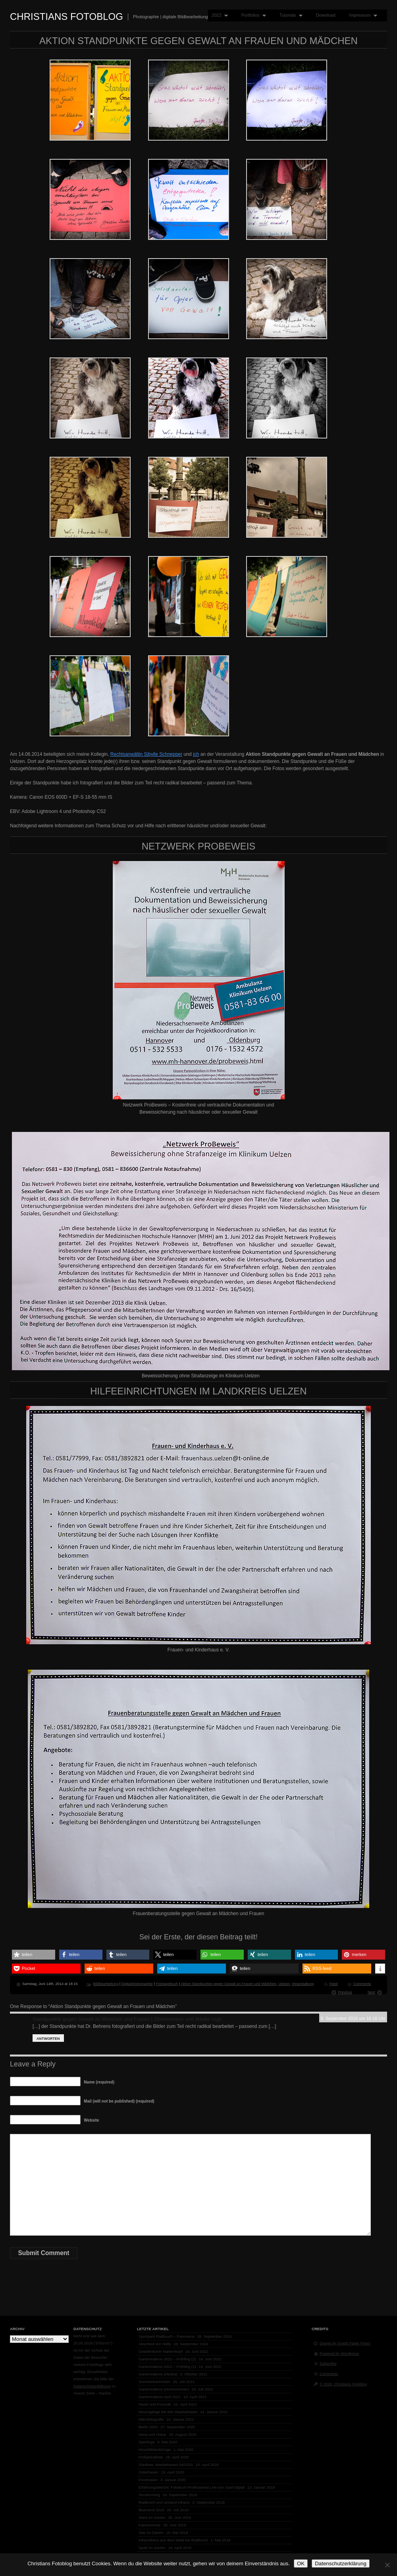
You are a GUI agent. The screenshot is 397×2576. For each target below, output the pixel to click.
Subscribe (328, 2363)
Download (325, 15)
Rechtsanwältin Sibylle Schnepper (146, 754)
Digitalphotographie (137, 1984)
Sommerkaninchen (154, 2381)
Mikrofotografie (151, 2419)
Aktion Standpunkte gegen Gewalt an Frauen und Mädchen (228, 1984)
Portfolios (252, 15)
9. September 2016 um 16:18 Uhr (353, 2018)
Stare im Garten (152, 2517)
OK (300, 2563)
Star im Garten (151, 2532)
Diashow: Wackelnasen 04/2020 (166, 2464)
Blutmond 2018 (151, 2510)
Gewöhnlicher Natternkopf (161, 2351)
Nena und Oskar (152, 2434)
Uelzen (284, 1984)
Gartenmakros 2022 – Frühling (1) (167, 2366)
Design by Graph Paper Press (345, 2343)
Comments (362, 1984)
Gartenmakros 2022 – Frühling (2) (167, 2359)
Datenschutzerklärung (91, 2386)
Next (371, 1992)
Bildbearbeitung (106, 1984)
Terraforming (149, 2495)
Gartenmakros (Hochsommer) (164, 2389)
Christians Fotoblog (66, 16)
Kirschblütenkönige (155, 2449)
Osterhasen (148, 2472)
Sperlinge (147, 2442)
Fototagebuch (167, 1984)
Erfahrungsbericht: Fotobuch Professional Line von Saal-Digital (192, 2487)
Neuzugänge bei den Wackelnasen (168, 2412)
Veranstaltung (303, 1984)
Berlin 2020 (148, 2427)
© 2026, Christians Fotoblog (343, 2384)
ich (196, 754)
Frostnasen (148, 2480)
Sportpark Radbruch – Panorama (167, 2336)
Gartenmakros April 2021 (160, 2396)
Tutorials (289, 15)
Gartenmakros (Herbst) (158, 2374)
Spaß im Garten (152, 2547)
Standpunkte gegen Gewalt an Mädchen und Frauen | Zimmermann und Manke (121, 2019)
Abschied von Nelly (155, 2344)
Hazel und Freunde (155, 2404)
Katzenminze (149, 2525)
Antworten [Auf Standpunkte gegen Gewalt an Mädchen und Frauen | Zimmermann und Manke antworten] (48, 2039)
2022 (218, 15)
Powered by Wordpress (339, 2353)
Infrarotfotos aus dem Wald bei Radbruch (173, 2540)
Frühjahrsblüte (151, 2457)
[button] (33, 1955)
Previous (345, 1992)
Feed (334, 1984)
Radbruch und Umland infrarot (164, 2502)
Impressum (361, 15)
